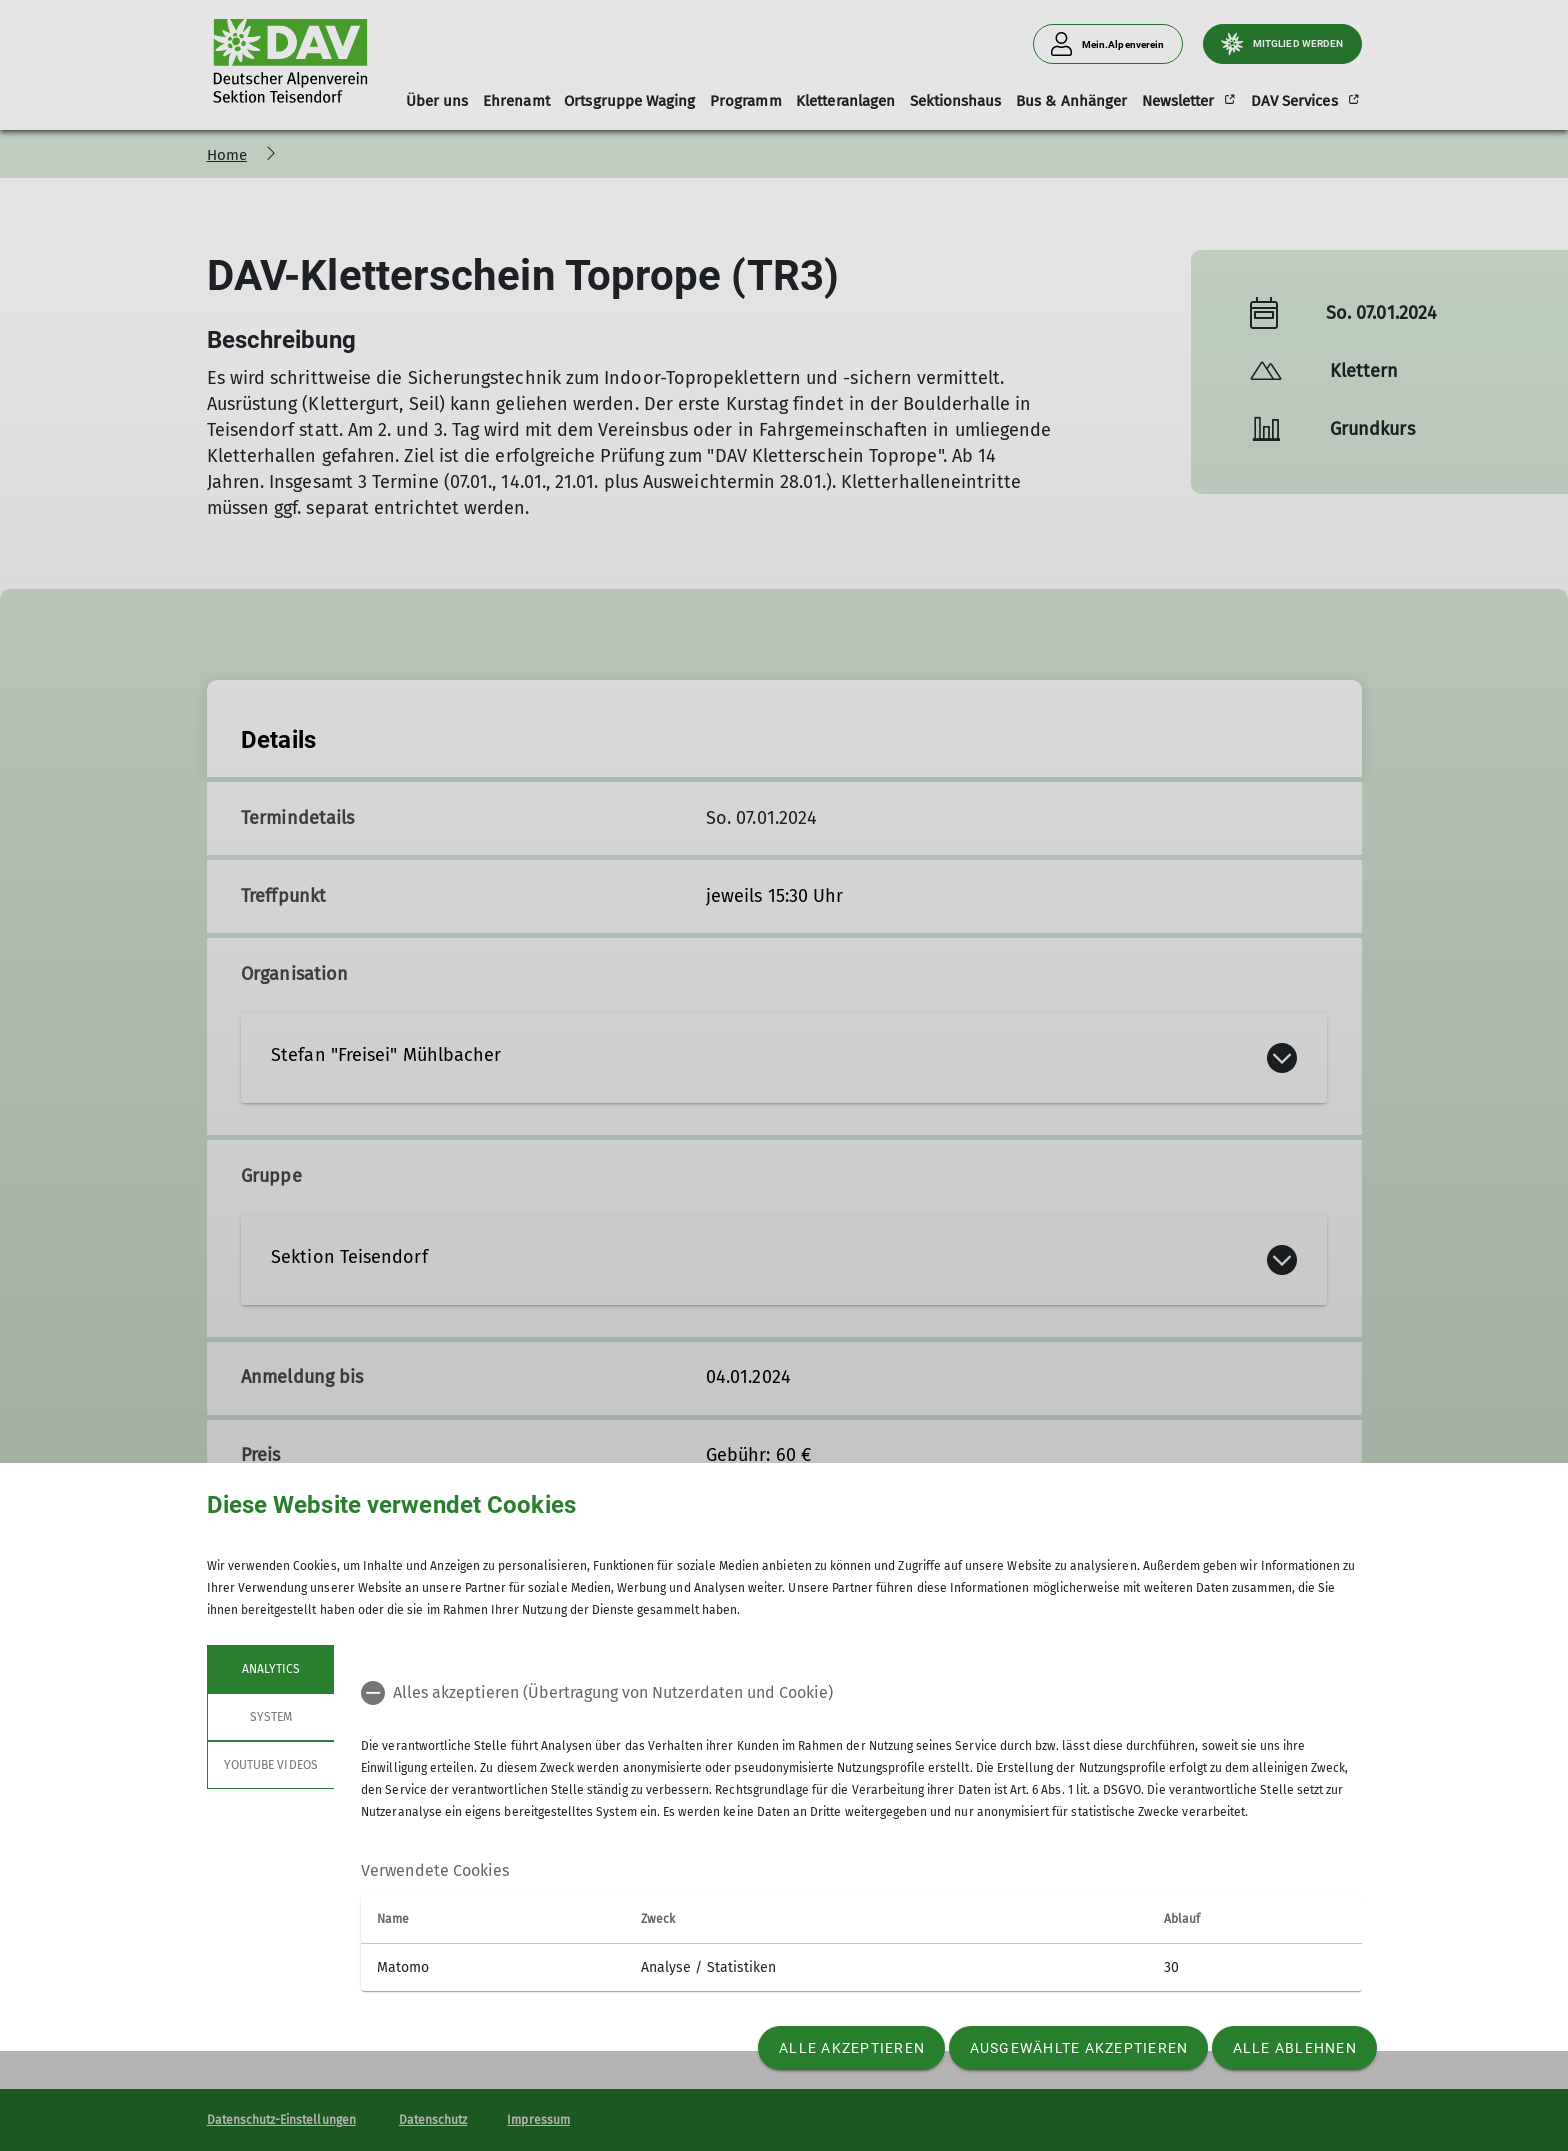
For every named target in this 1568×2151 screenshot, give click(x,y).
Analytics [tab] (270, 1669)
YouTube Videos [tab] (271, 1765)
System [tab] (270, 1717)
